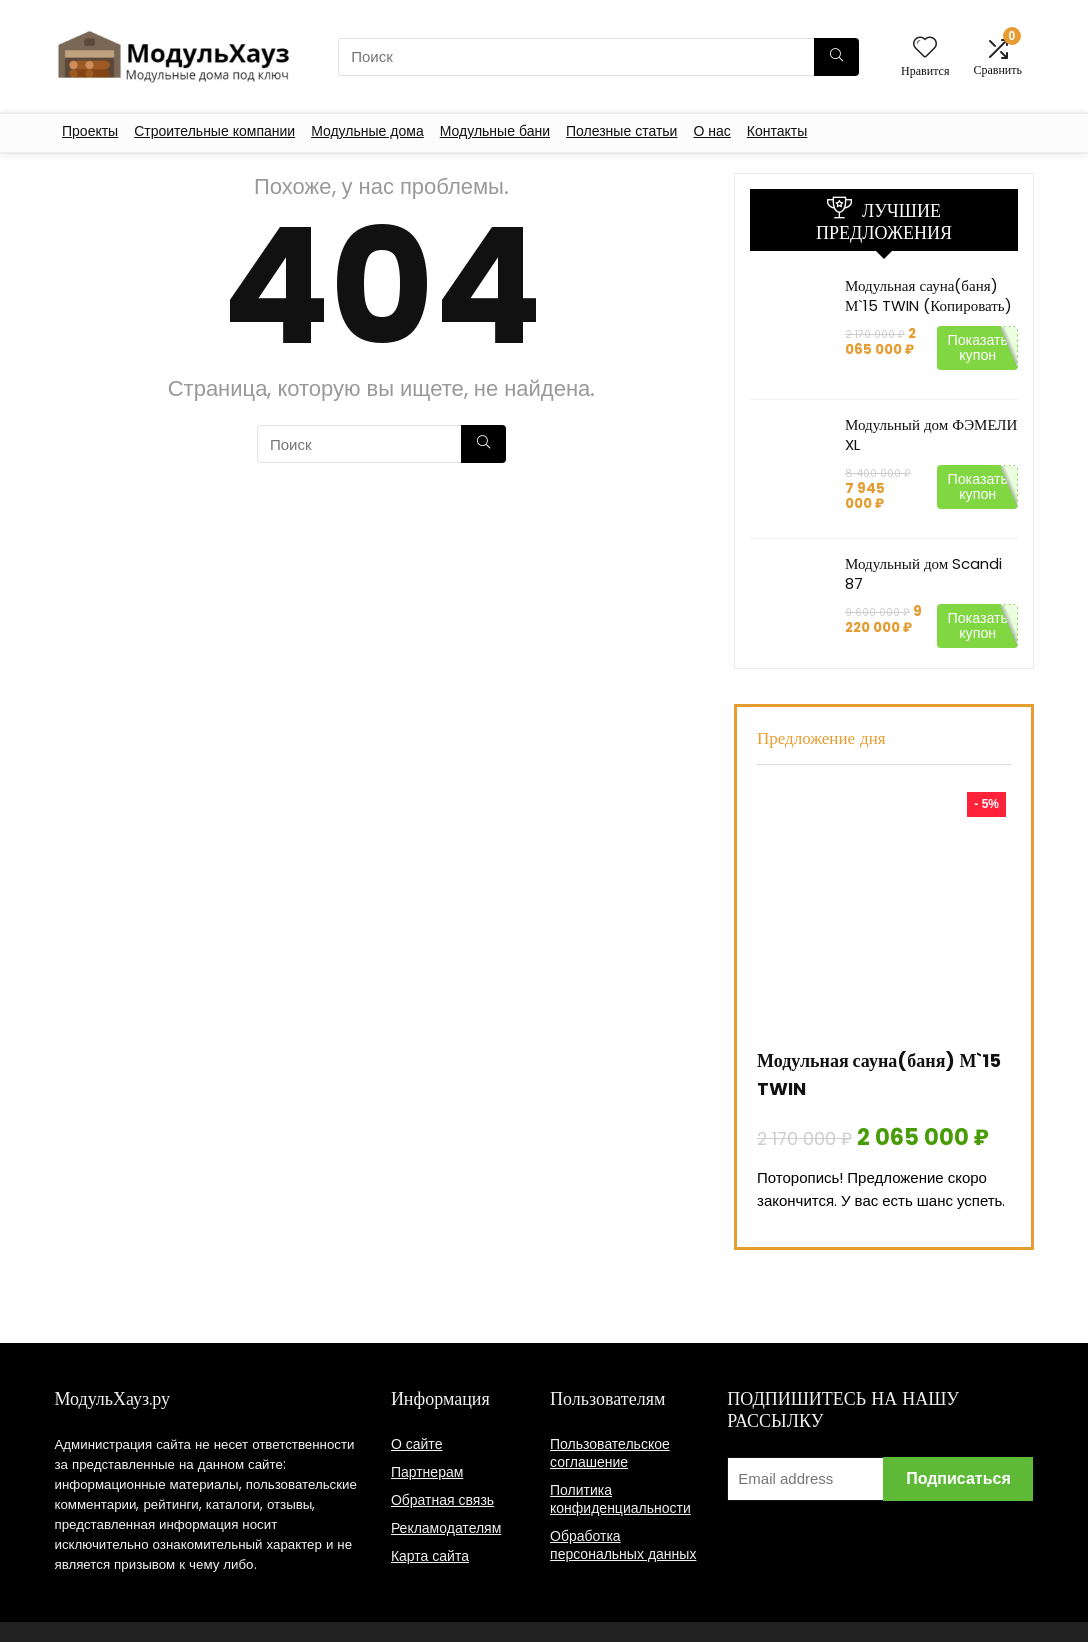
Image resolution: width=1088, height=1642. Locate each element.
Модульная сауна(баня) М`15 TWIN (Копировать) (928, 295)
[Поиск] (836, 57)
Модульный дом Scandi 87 (923, 573)
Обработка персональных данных (623, 1545)
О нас (711, 131)
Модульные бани (495, 131)
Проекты (90, 131)
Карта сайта (430, 1556)
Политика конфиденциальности (620, 1499)
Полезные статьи (621, 131)
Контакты (777, 131)
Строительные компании (214, 131)
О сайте (417, 1444)
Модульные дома (367, 131)
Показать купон (977, 347)
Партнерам (427, 1472)
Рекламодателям (446, 1528)
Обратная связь (442, 1500)
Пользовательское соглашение (610, 1453)
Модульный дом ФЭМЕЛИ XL (931, 434)
